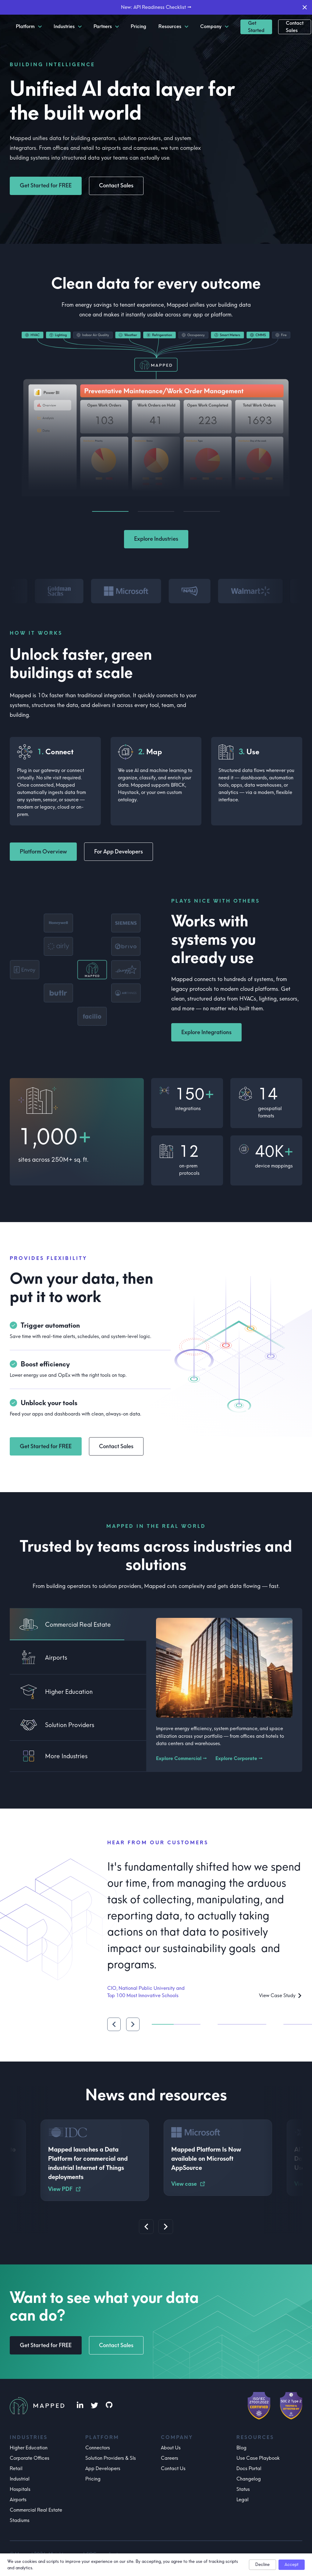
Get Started (256, 26)
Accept (292, 2564)
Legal (242, 2499)
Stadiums (20, 2520)
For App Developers (118, 851)
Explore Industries (156, 539)
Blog (241, 2448)
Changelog (248, 2479)
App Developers (102, 2468)
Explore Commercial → (181, 1758)
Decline (262, 2564)
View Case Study (280, 1995)
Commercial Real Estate (36, 2510)
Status (243, 2489)
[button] (75, 969)
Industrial (20, 2479)
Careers (169, 2458)
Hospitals (20, 2489)
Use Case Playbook (258, 2458)
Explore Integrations (206, 1032)
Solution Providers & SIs (110, 2458)
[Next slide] (165, 2226)
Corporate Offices (29, 2458)
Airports (18, 2499)
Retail (16, 2468)
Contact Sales (294, 26)
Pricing (93, 2479)
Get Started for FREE (46, 185)
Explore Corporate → (239, 1758)
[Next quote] (133, 2024)
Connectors (97, 2448)
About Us (171, 2448)
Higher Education (29, 2448)
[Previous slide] (146, 2226)
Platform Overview (43, 851)
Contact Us (173, 2468)
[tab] (78, 1624)
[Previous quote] (114, 2024)
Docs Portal (248, 2468)
